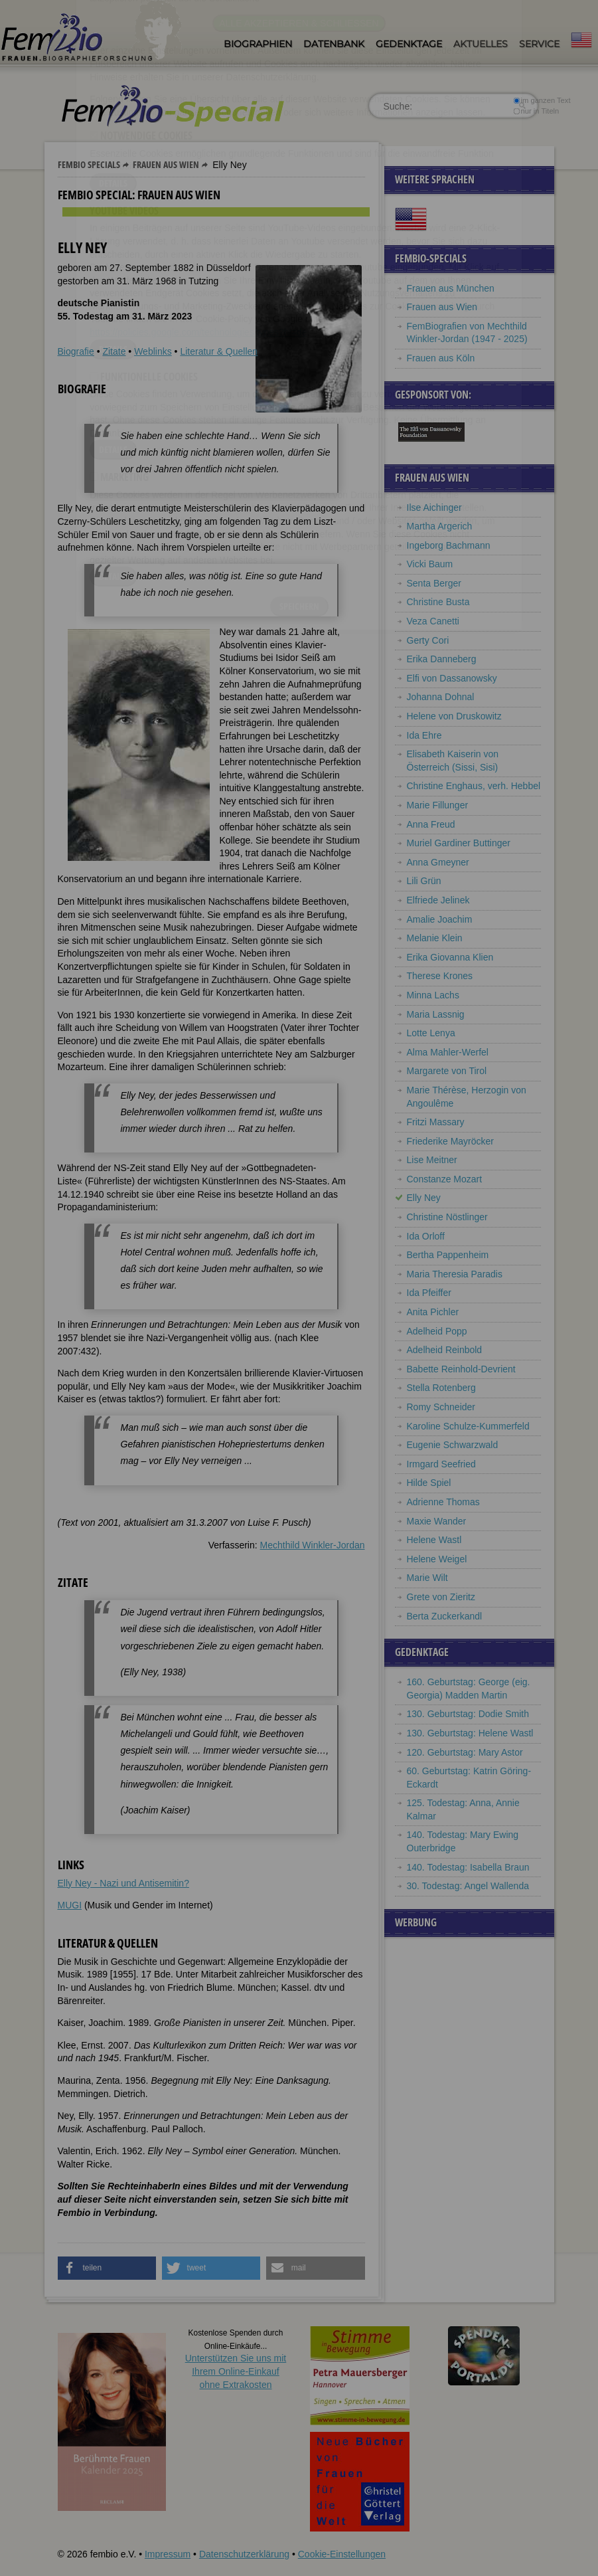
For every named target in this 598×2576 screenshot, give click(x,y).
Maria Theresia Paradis (454, 1274)
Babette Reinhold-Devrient (461, 1369)
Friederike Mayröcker (450, 1141)
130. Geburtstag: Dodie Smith (468, 1713)
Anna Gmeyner (438, 862)
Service (539, 44)
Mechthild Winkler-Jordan (312, 1545)
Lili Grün (424, 880)
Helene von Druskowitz (454, 716)
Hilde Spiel (429, 1482)
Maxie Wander (437, 1521)
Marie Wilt (427, 1577)
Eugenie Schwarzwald (452, 1444)
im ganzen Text (541, 100)
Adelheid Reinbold (445, 1349)
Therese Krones (440, 975)
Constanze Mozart (445, 1179)
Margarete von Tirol (447, 1070)
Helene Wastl (434, 1539)
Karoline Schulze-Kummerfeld (468, 1426)
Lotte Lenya (431, 1033)
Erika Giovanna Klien (450, 957)
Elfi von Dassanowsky (452, 678)
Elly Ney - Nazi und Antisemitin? (123, 1883)
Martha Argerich (440, 526)
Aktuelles (480, 44)
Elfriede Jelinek (438, 900)
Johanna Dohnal (441, 696)
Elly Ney (424, 1197)
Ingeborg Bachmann (448, 545)
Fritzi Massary (436, 1122)
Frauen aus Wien (166, 164)
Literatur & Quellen (219, 351)
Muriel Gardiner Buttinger (458, 843)
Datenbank (333, 44)
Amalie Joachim (440, 919)
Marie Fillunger (438, 805)
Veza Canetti (433, 621)
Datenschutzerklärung (244, 2554)
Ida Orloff (426, 1236)
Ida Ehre (424, 735)
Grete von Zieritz (441, 1597)
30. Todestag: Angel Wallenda (468, 1886)
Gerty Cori (428, 640)
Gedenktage (409, 44)
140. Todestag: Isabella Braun (468, 1867)
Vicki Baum (430, 564)
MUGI (70, 1905)
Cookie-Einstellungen (342, 2554)
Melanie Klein (435, 938)
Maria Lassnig (436, 1014)
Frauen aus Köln (441, 358)
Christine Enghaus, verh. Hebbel (474, 786)
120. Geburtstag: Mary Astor (465, 1752)
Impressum (167, 2554)
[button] (107, 2268)
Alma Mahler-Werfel (447, 1052)
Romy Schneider (441, 1407)
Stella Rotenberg (441, 1387)
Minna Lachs (433, 995)
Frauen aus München (450, 288)
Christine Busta (438, 602)
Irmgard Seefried (441, 1464)
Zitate (113, 351)
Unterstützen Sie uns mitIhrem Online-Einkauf (236, 2371)
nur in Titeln (536, 111)
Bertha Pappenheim (448, 1254)
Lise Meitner (432, 1159)
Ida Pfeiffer (429, 1292)
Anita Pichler (433, 1312)
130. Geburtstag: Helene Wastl (470, 1733)
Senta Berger (434, 583)
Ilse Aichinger (434, 507)
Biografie (76, 351)
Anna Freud (431, 824)
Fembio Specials (89, 164)
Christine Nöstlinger (447, 1217)
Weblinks (153, 351)
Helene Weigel (437, 1559)
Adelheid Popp (437, 1331)
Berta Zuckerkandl (445, 1616)
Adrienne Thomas (443, 1502)
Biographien (258, 44)
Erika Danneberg (442, 659)
